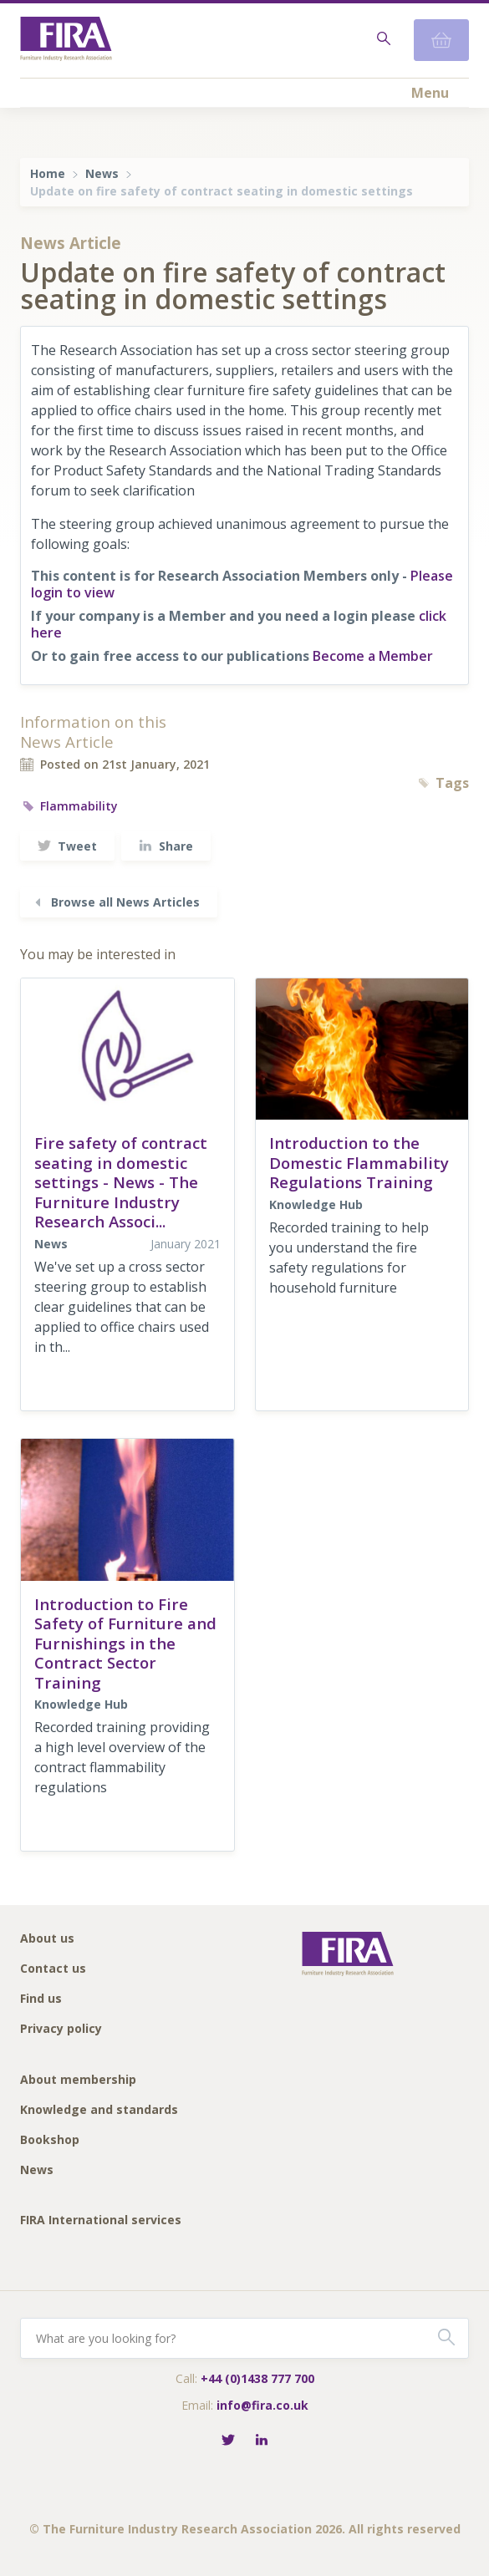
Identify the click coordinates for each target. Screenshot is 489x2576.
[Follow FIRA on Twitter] (228, 2441)
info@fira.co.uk (262, 2405)
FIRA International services (100, 2220)
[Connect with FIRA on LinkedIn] (261, 2441)
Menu (430, 93)
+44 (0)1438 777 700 (257, 2378)
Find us (41, 1999)
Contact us (53, 1969)
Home (47, 173)
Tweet (67, 846)
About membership (78, 2080)
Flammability (69, 806)
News (102, 173)
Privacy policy (61, 2029)
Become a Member (373, 656)
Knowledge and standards (99, 2110)
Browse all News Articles (115, 902)
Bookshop (49, 2140)
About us (47, 1939)
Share (166, 846)
